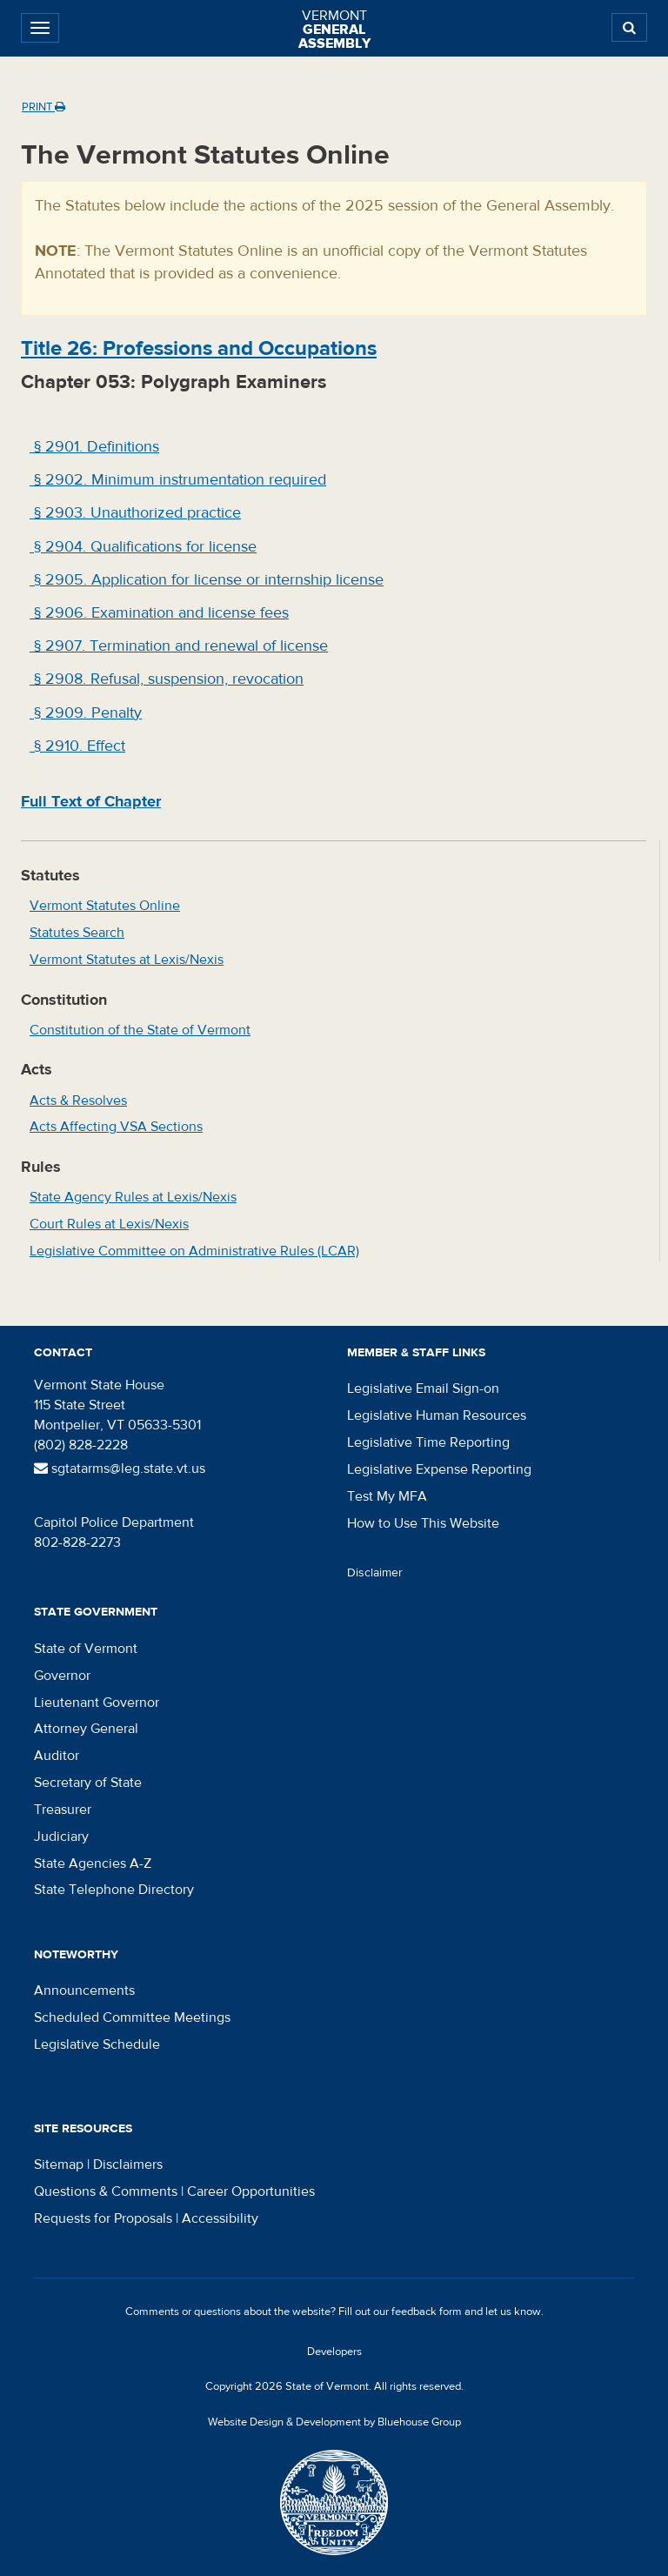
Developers (334, 2352)
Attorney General (86, 1728)
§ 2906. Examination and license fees (159, 613)
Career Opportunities (251, 2191)
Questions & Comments (105, 2191)
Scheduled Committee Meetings (132, 2017)
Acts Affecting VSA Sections (116, 1126)
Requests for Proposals (103, 2218)
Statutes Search (77, 932)
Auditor (56, 1755)
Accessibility (220, 2218)
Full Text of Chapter (91, 802)
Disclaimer (375, 1573)
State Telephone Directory (114, 1889)
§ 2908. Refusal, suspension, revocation (167, 679)
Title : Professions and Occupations (199, 348)
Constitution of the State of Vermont (140, 1030)
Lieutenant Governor (96, 1702)
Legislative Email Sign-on (423, 1388)
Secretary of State (88, 1782)
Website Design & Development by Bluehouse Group (334, 2422)
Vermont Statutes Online (105, 905)
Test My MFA (387, 1496)
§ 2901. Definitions (94, 447)
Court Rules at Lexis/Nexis (109, 1224)
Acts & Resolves (78, 1100)
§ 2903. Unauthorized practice (135, 513)
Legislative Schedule (97, 2044)
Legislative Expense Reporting (439, 1469)
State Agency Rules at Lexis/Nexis (133, 1197)
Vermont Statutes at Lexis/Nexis (127, 959)
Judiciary (61, 1836)
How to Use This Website (423, 1523)
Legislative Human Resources (436, 1415)
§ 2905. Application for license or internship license (207, 580)
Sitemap (59, 2164)
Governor (62, 1675)
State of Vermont (85, 1648)
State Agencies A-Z (92, 1863)
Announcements (84, 1990)
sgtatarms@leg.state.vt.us (119, 1468)
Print (43, 107)
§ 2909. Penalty (86, 713)
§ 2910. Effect (77, 746)
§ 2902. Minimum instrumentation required (178, 480)
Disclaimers (128, 2164)
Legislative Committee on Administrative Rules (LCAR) (194, 1251)
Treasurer (62, 1809)
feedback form (426, 2311)
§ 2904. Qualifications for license (143, 547)
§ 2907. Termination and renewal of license (179, 646)
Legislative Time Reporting (428, 1442)
